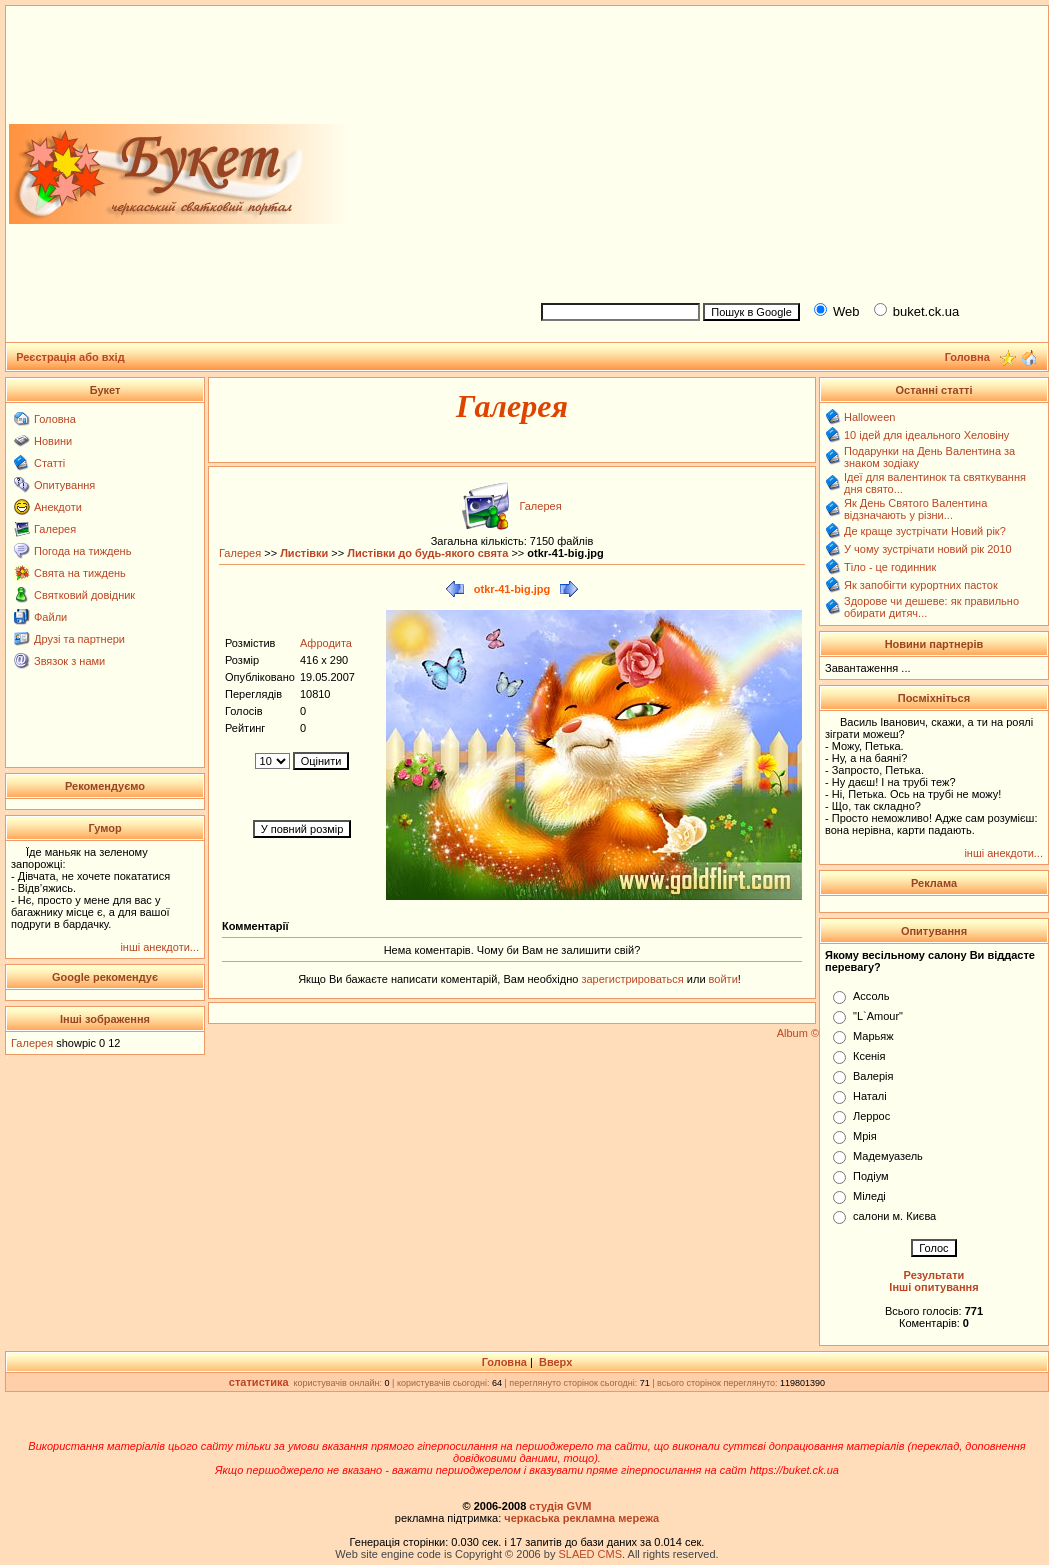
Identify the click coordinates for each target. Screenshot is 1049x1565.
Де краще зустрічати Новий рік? (925, 531)
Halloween (869, 417)
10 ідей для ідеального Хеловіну (926, 435)
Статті (49, 463)
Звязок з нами (69, 661)
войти (722, 979)
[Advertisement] (786, 151)
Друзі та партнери (79, 639)
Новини (53, 441)
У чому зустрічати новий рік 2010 (928, 549)
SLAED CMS (590, 1554)
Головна (55, 419)
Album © (798, 1033)
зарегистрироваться (633, 979)
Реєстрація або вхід (70, 357)
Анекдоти (58, 507)
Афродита (326, 643)
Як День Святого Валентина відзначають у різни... (915, 509)
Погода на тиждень (82, 551)
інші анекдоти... (159, 947)
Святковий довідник (84, 595)
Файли (50, 617)
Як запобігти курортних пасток (921, 585)
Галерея (55, 529)
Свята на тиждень (80, 573)
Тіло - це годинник (890, 567)
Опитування (64, 485)
